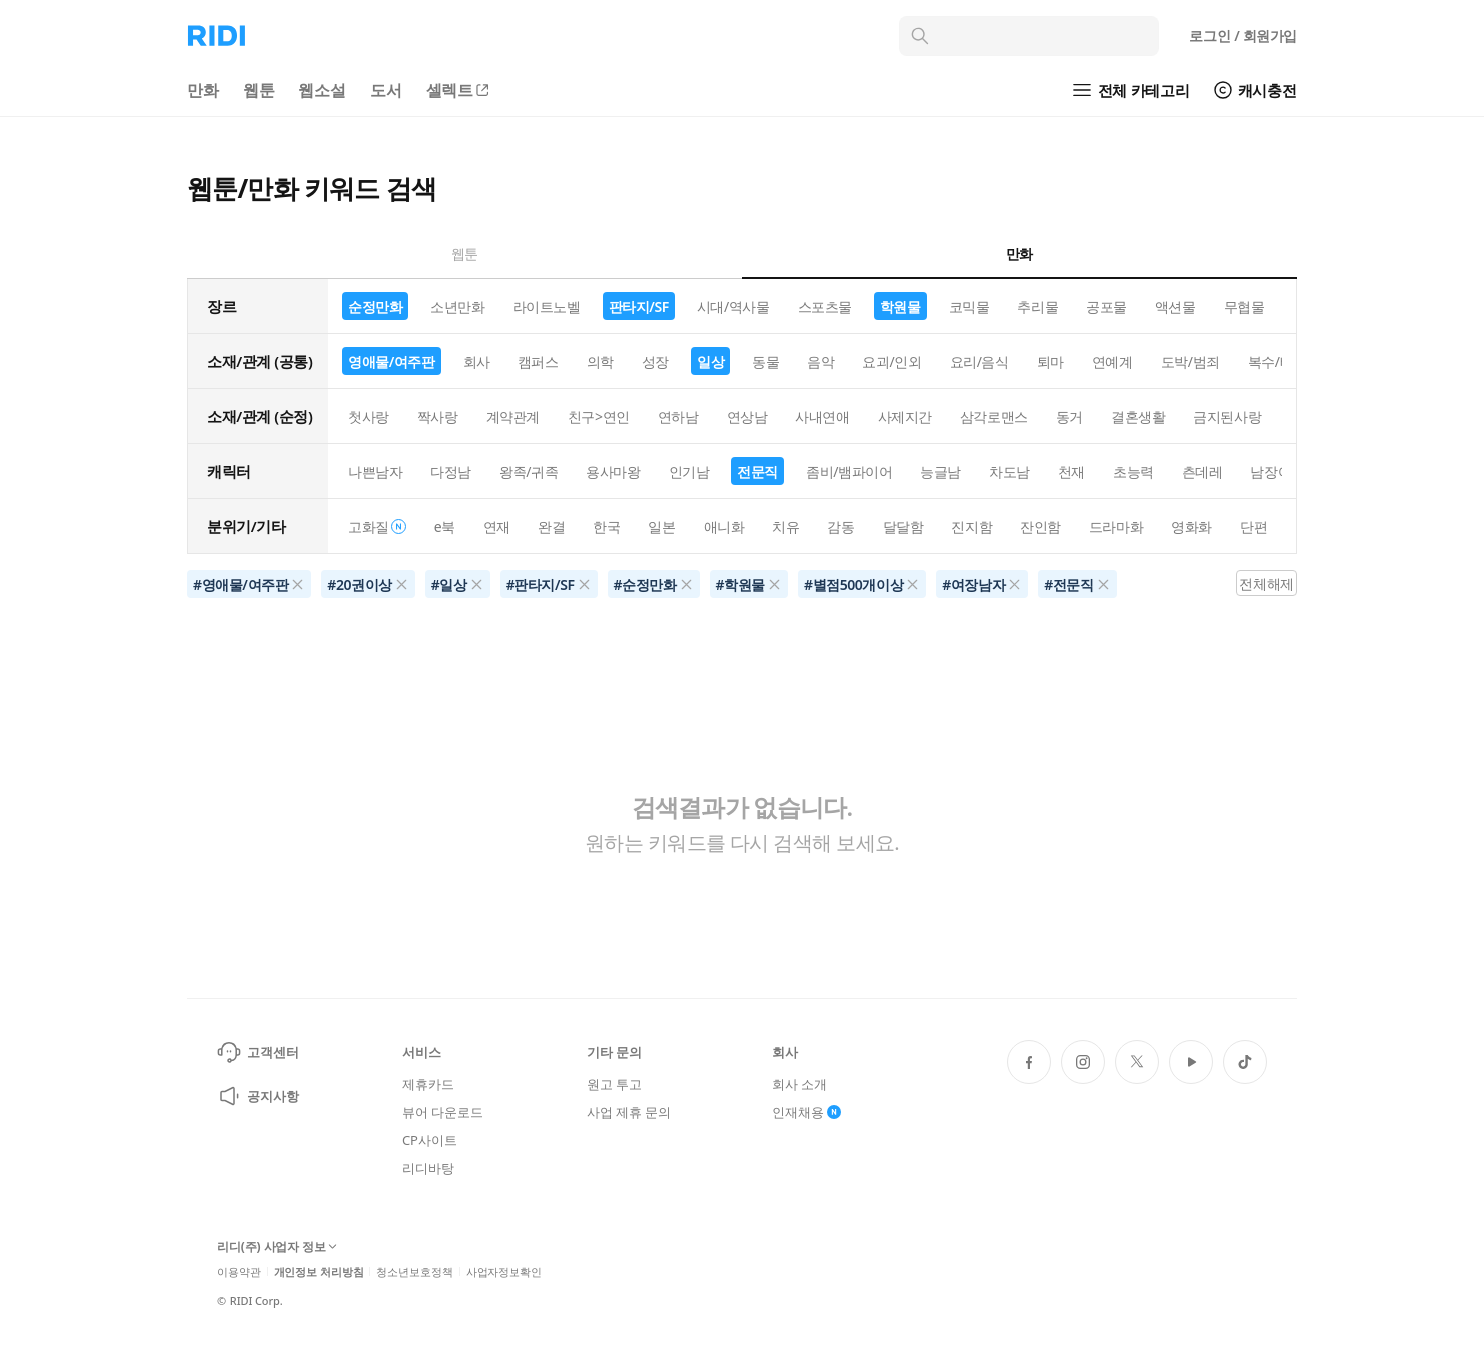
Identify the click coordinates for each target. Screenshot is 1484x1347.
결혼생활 (1138, 416)
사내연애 (822, 416)
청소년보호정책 (414, 1271)
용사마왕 (613, 471)
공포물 (1106, 306)
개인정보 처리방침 (319, 1271)
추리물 (1037, 306)
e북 (444, 526)
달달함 (903, 526)
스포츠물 (825, 306)
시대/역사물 (733, 306)
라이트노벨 (547, 306)
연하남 (678, 416)
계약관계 (513, 416)
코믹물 (969, 306)
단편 (1253, 526)
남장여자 (1277, 471)
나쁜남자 (375, 471)
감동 (840, 526)
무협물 (1244, 306)
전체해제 (1266, 583)
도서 (386, 90)
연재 (496, 526)
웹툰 (259, 90)
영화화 (1191, 526)
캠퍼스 (538, 361)
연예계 (1112, 361)
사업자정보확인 (504, 1271)
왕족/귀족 (528, 471)
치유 (785, 526)
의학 (600, 361)
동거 (1069, 416)
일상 (710, 361)
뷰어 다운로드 (442, 1112)
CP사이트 (429, 1140)
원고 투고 (614, 1084)
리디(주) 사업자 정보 (277, 1247)
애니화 (724, 526)
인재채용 (806, 1112)
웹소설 (322, 90)
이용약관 (239, 1271)
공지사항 (257, 1096)
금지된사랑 (1227, 416)
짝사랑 (437, 416)
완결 (551, 526)
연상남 (747, 416)
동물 (765, 361)
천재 (1071, 471)
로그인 (1243, 35)
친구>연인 (599, 416)
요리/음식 (979, 361)
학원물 (900, 306)
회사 (476, 361)
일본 (661, 526)
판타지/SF (639, 306)
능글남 (940, 471)
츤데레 (1202, 471)
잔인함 (1040, 526)
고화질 (377, 526)
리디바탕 (427, 1168)
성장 (655, 361)
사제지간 (905, 416)
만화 (203, 90)
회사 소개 (799, 1084)
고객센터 (257, 1052)
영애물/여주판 (391, 361)
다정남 (450, 471)
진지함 (971, 526)
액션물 (1175, 306)
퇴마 (1050, 361)
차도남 (1009, 471)
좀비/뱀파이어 (849, 471)
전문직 (757, 471)
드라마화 (1116, 526)
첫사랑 (368, 416)
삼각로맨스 (994, 416)
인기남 (689, 471)
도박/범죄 (1190, 361)
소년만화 (457, 306)
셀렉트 (459, 90)
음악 (820, 361)
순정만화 (375, 306)
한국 (606, 526)
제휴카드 (427, 1084)
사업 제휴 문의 (629, 1112)
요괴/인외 (891, 361)
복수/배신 (1277, 361)
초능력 (1133, 471)
